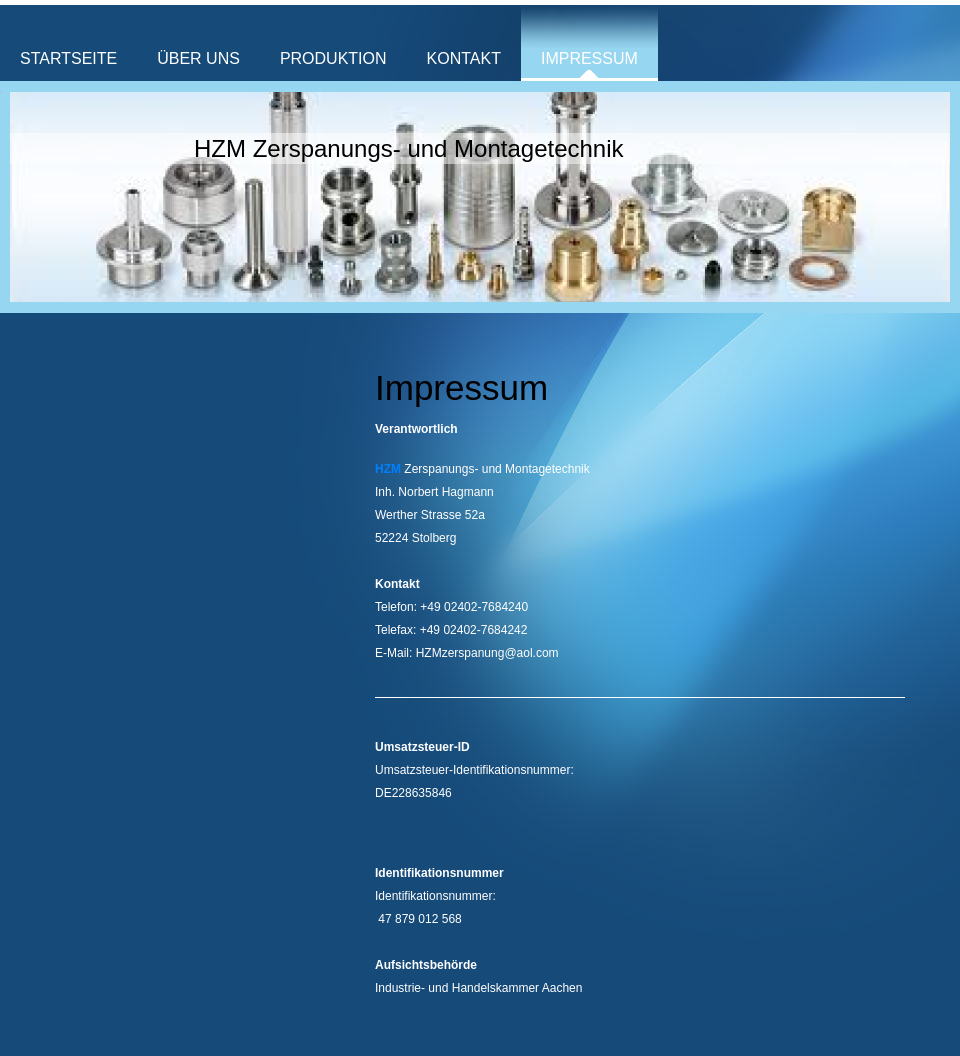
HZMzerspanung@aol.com (487, 653)
